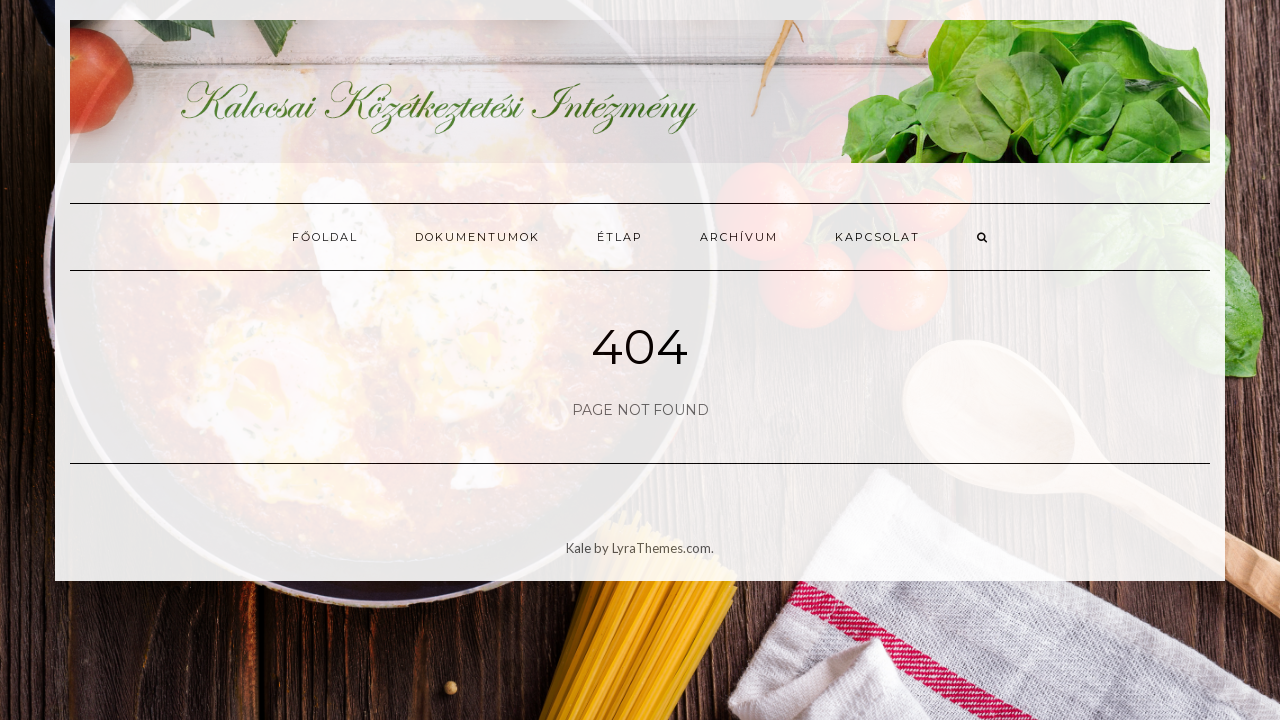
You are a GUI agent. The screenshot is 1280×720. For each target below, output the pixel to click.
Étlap (620, 237)
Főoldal (325, 237)
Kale (578, 548)
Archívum (739, 237)
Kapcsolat (877, 237)
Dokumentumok (477, 237)
